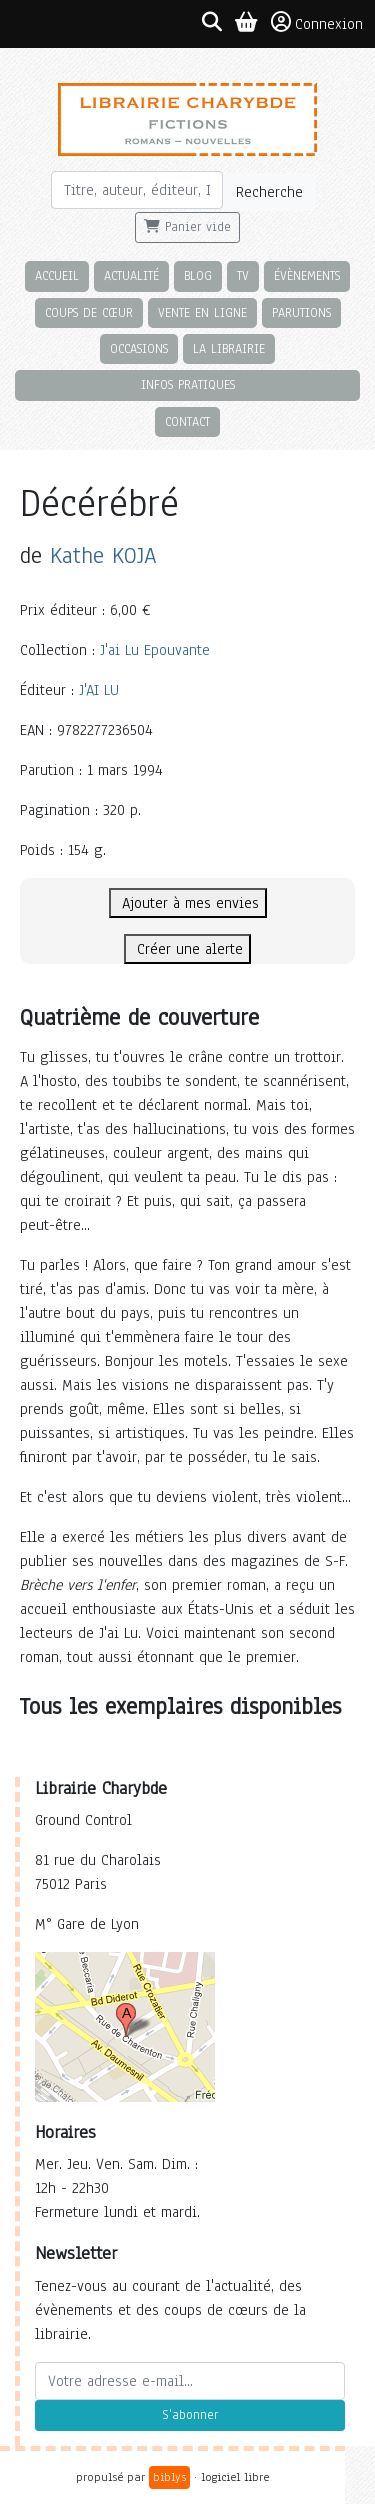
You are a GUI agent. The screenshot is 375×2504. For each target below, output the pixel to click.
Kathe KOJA (103, 555)
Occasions (139, 348)
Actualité (131, 275)
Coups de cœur (89, 312)
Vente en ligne (202, 312)
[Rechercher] (137, 190)
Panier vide (187, 227)
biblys (169, 2477)
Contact (187, 421)
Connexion (317, 23)
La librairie (229, 348)
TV (243, 275)
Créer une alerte (187, 949)
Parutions (301, 312)
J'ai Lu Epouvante (155, 650)
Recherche (269, 192)
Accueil (57, 275)
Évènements (307, 275)
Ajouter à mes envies (188, 903)
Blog (198, 275)
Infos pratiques (188, 384)
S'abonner (190, 2415)
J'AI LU (99, 690)
